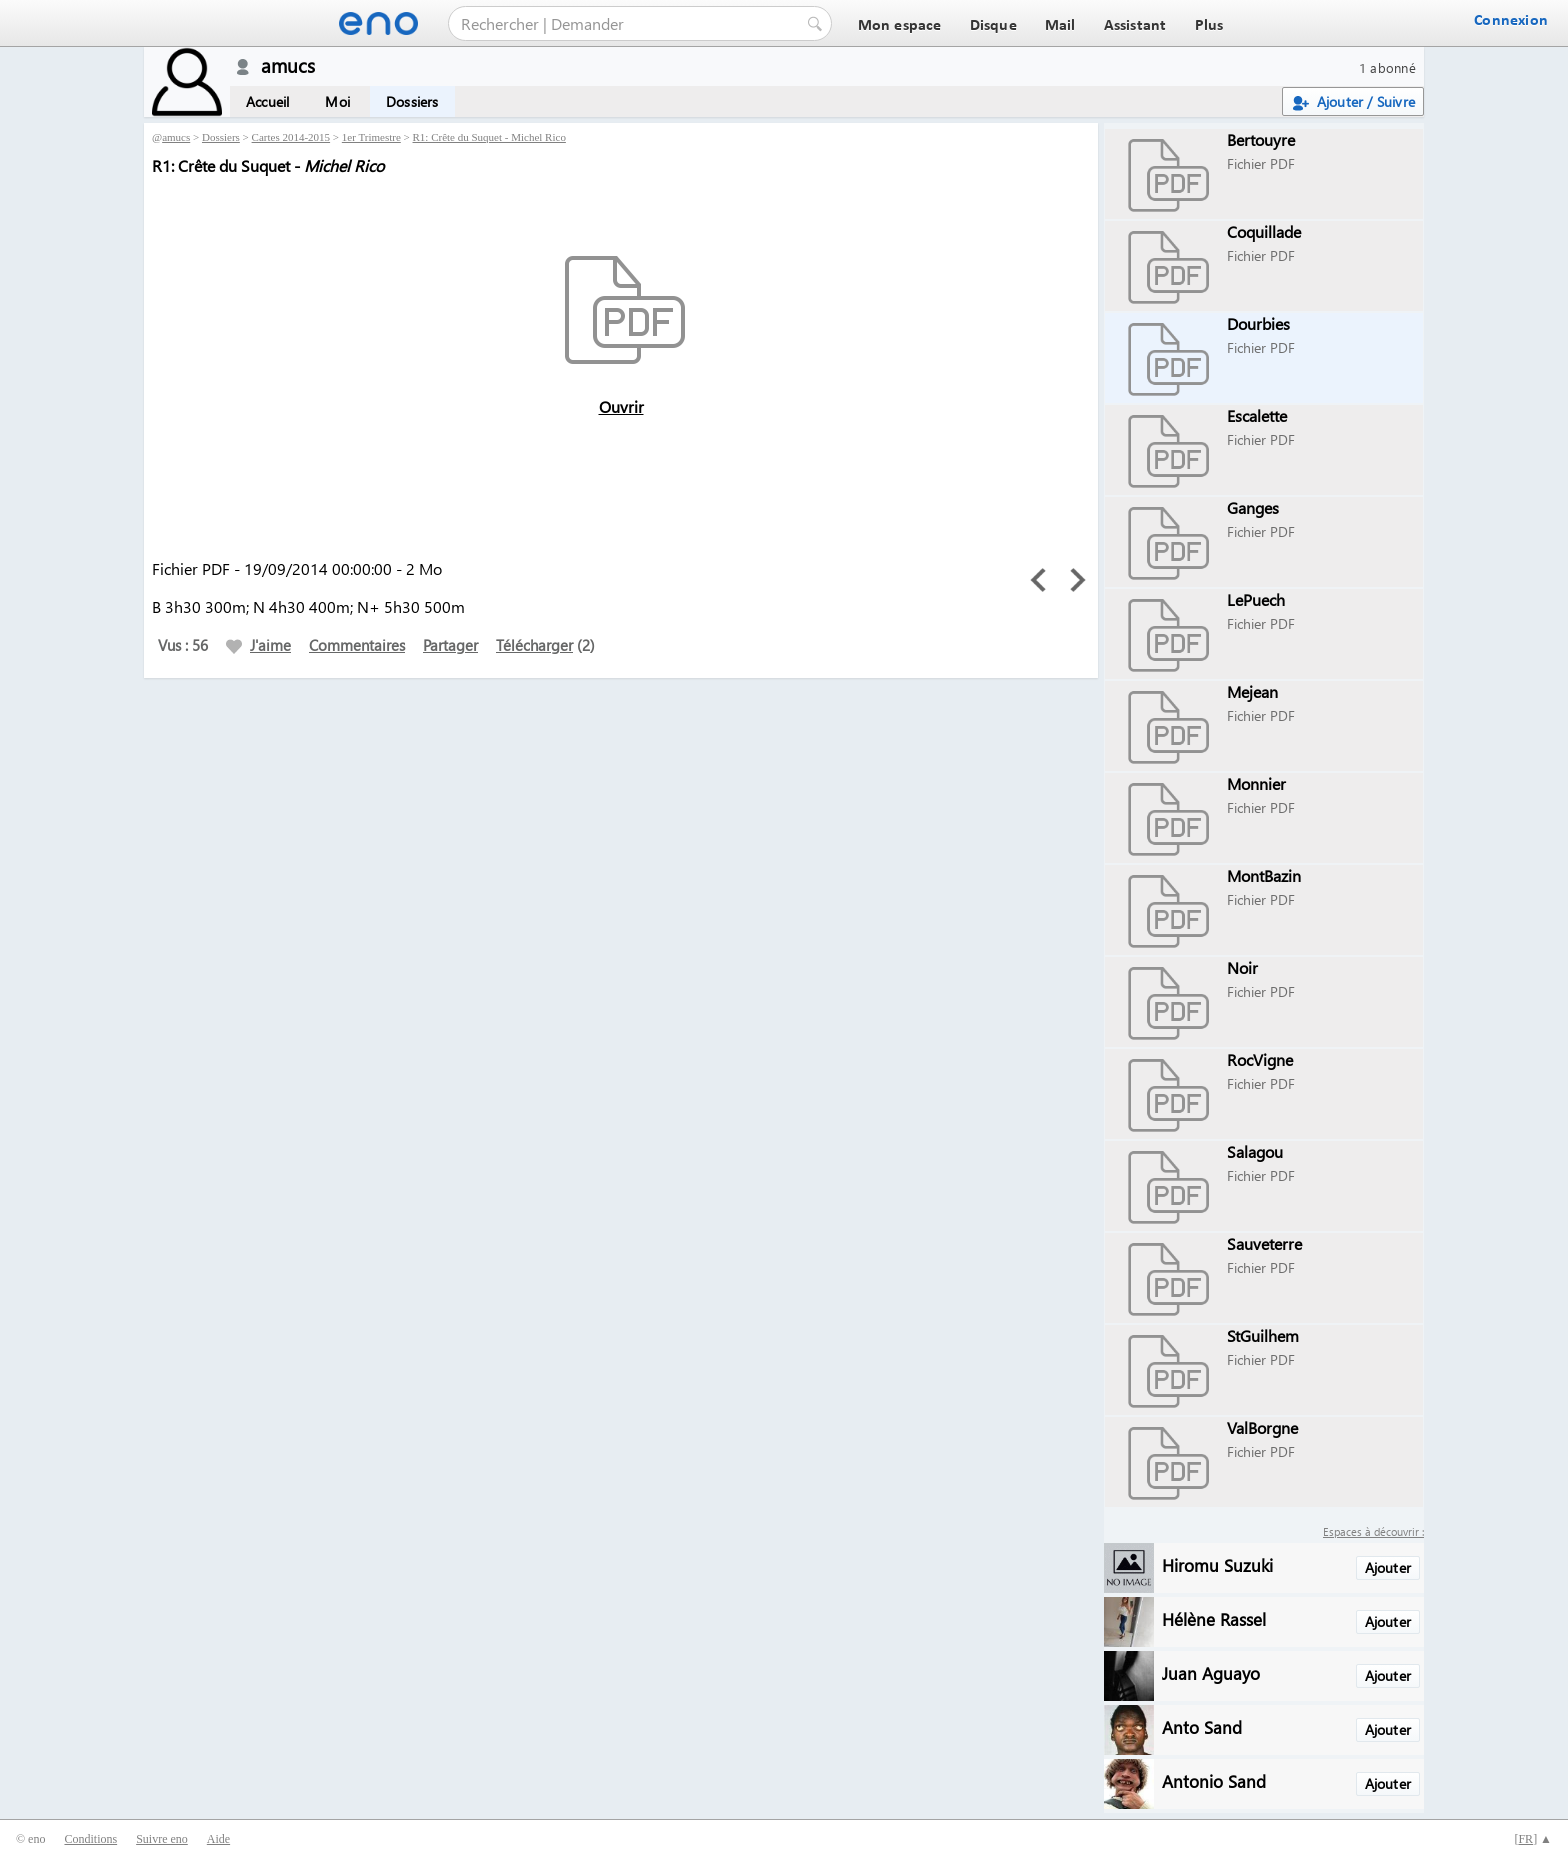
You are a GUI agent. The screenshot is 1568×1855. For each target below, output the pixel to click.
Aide (218, 1839)
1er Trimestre (371, 137)
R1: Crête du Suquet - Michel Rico (489, 137)
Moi (337, 101)
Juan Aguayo (1211, 1672)
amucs (176, 137)
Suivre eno (162, 1839)
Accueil (267, 101)
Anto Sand (1202, 1726)
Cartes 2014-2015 (291, 137)
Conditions (90, 1839)
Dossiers (412, 101)
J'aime (258, 645)
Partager (450, 645)
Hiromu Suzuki (1217, 1564)
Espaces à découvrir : (1373, 1531)
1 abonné (1387, 67)
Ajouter (1388, 1567)
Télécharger (534, 645)
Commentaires (357, 645)
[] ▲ (1533, 1839)
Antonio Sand (1214, 1780)
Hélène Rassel (1214, 1618)
